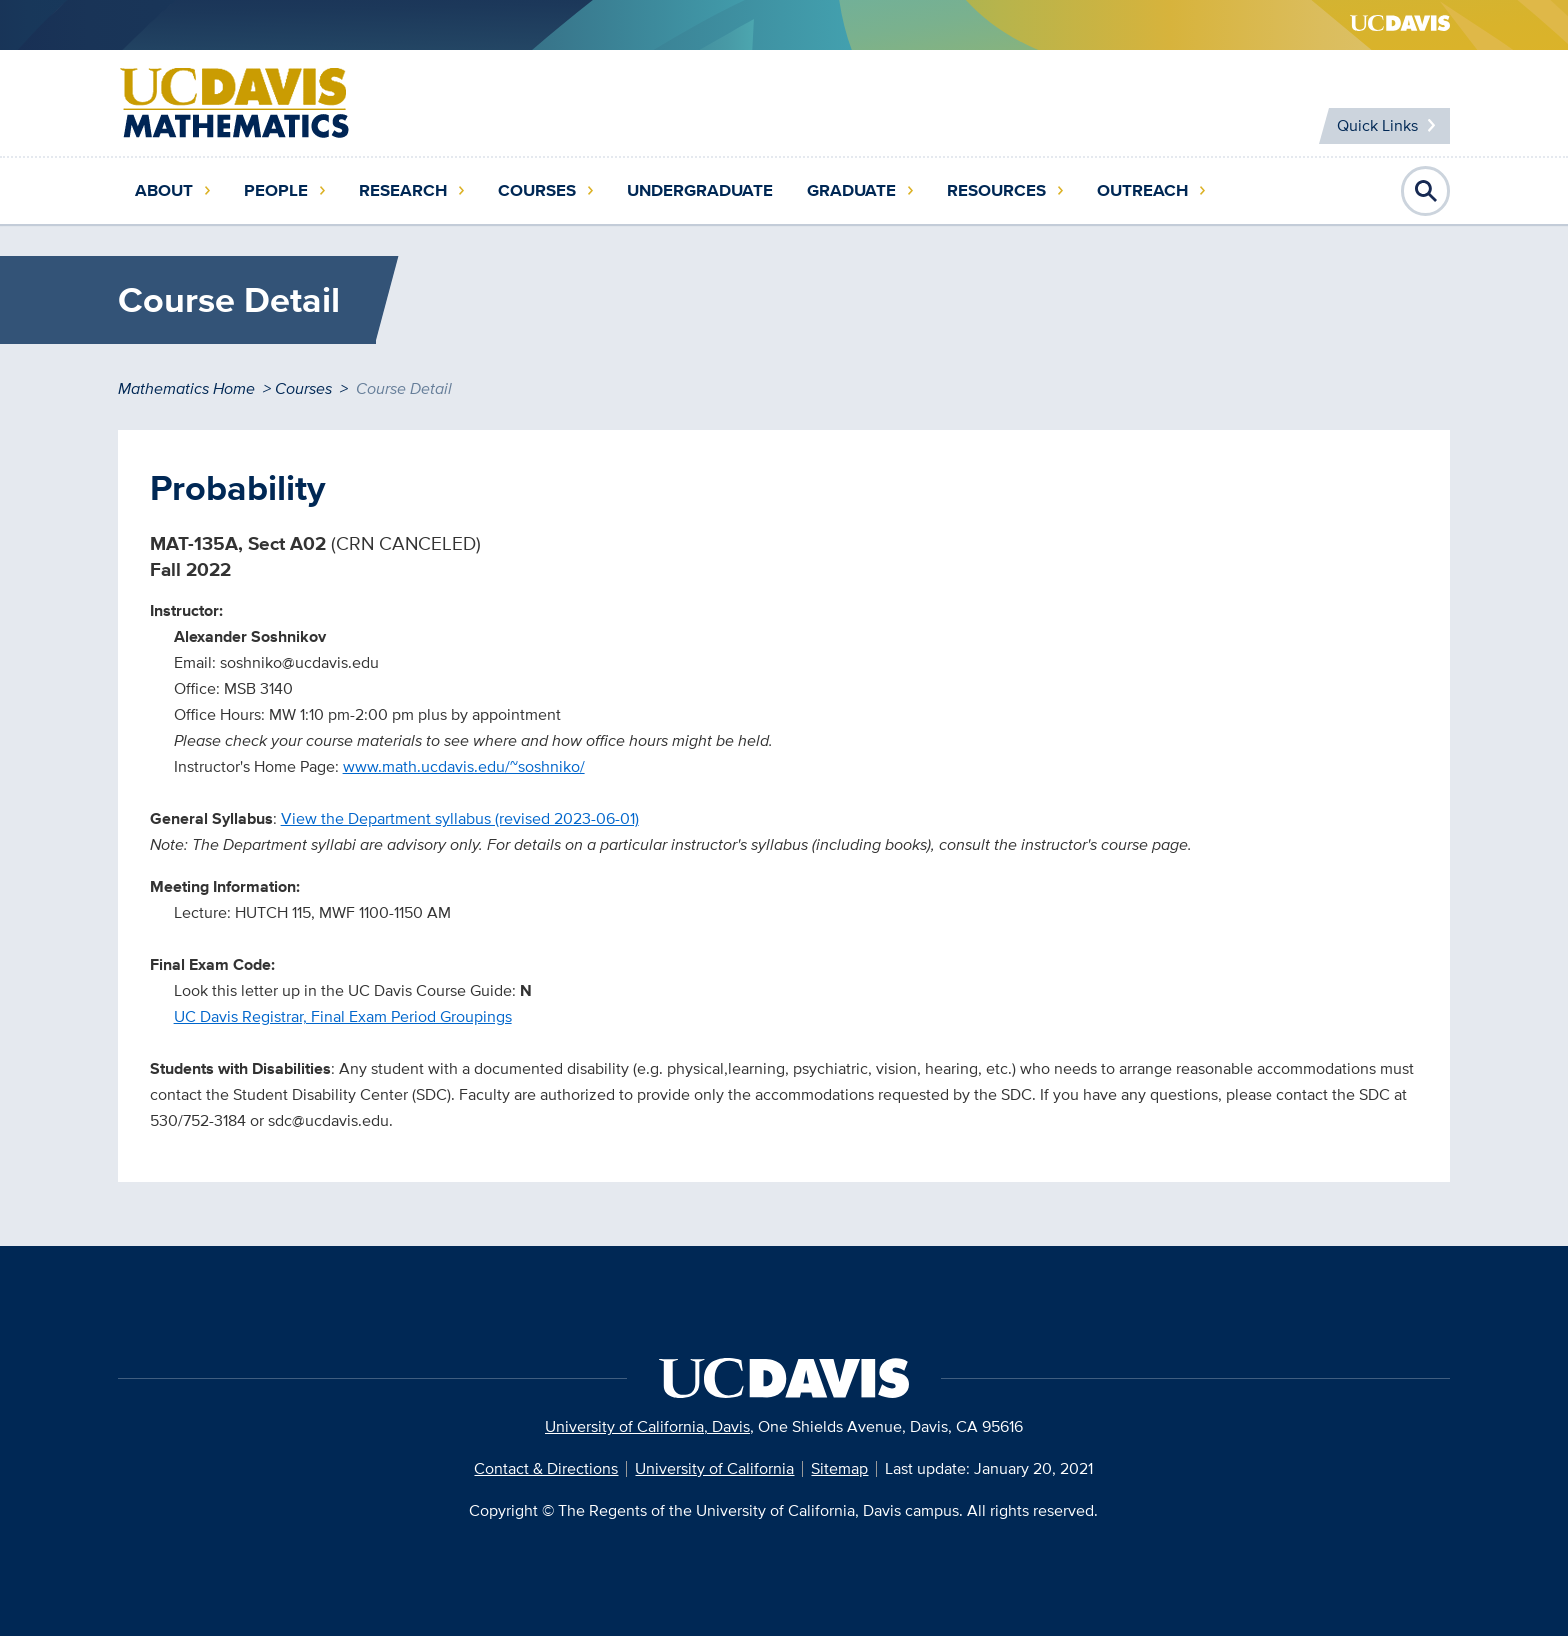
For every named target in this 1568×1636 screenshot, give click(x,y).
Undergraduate (700, 190)
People (276, 190)
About (164, 190)
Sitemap (839, 1468)
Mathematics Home (186, 388)
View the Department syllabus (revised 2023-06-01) (460, 818)
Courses (537, 190)
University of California (714, 1468)
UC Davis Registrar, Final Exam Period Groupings (343, 1016)
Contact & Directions (546, 1468)
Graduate (851, 190)
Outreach (1142, 190)
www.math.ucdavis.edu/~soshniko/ (464, 766)
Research (403, 190)
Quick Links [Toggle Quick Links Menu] (1377, 125)
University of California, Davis (647, 1426)
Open (1426, 191)
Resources (996, 190)
